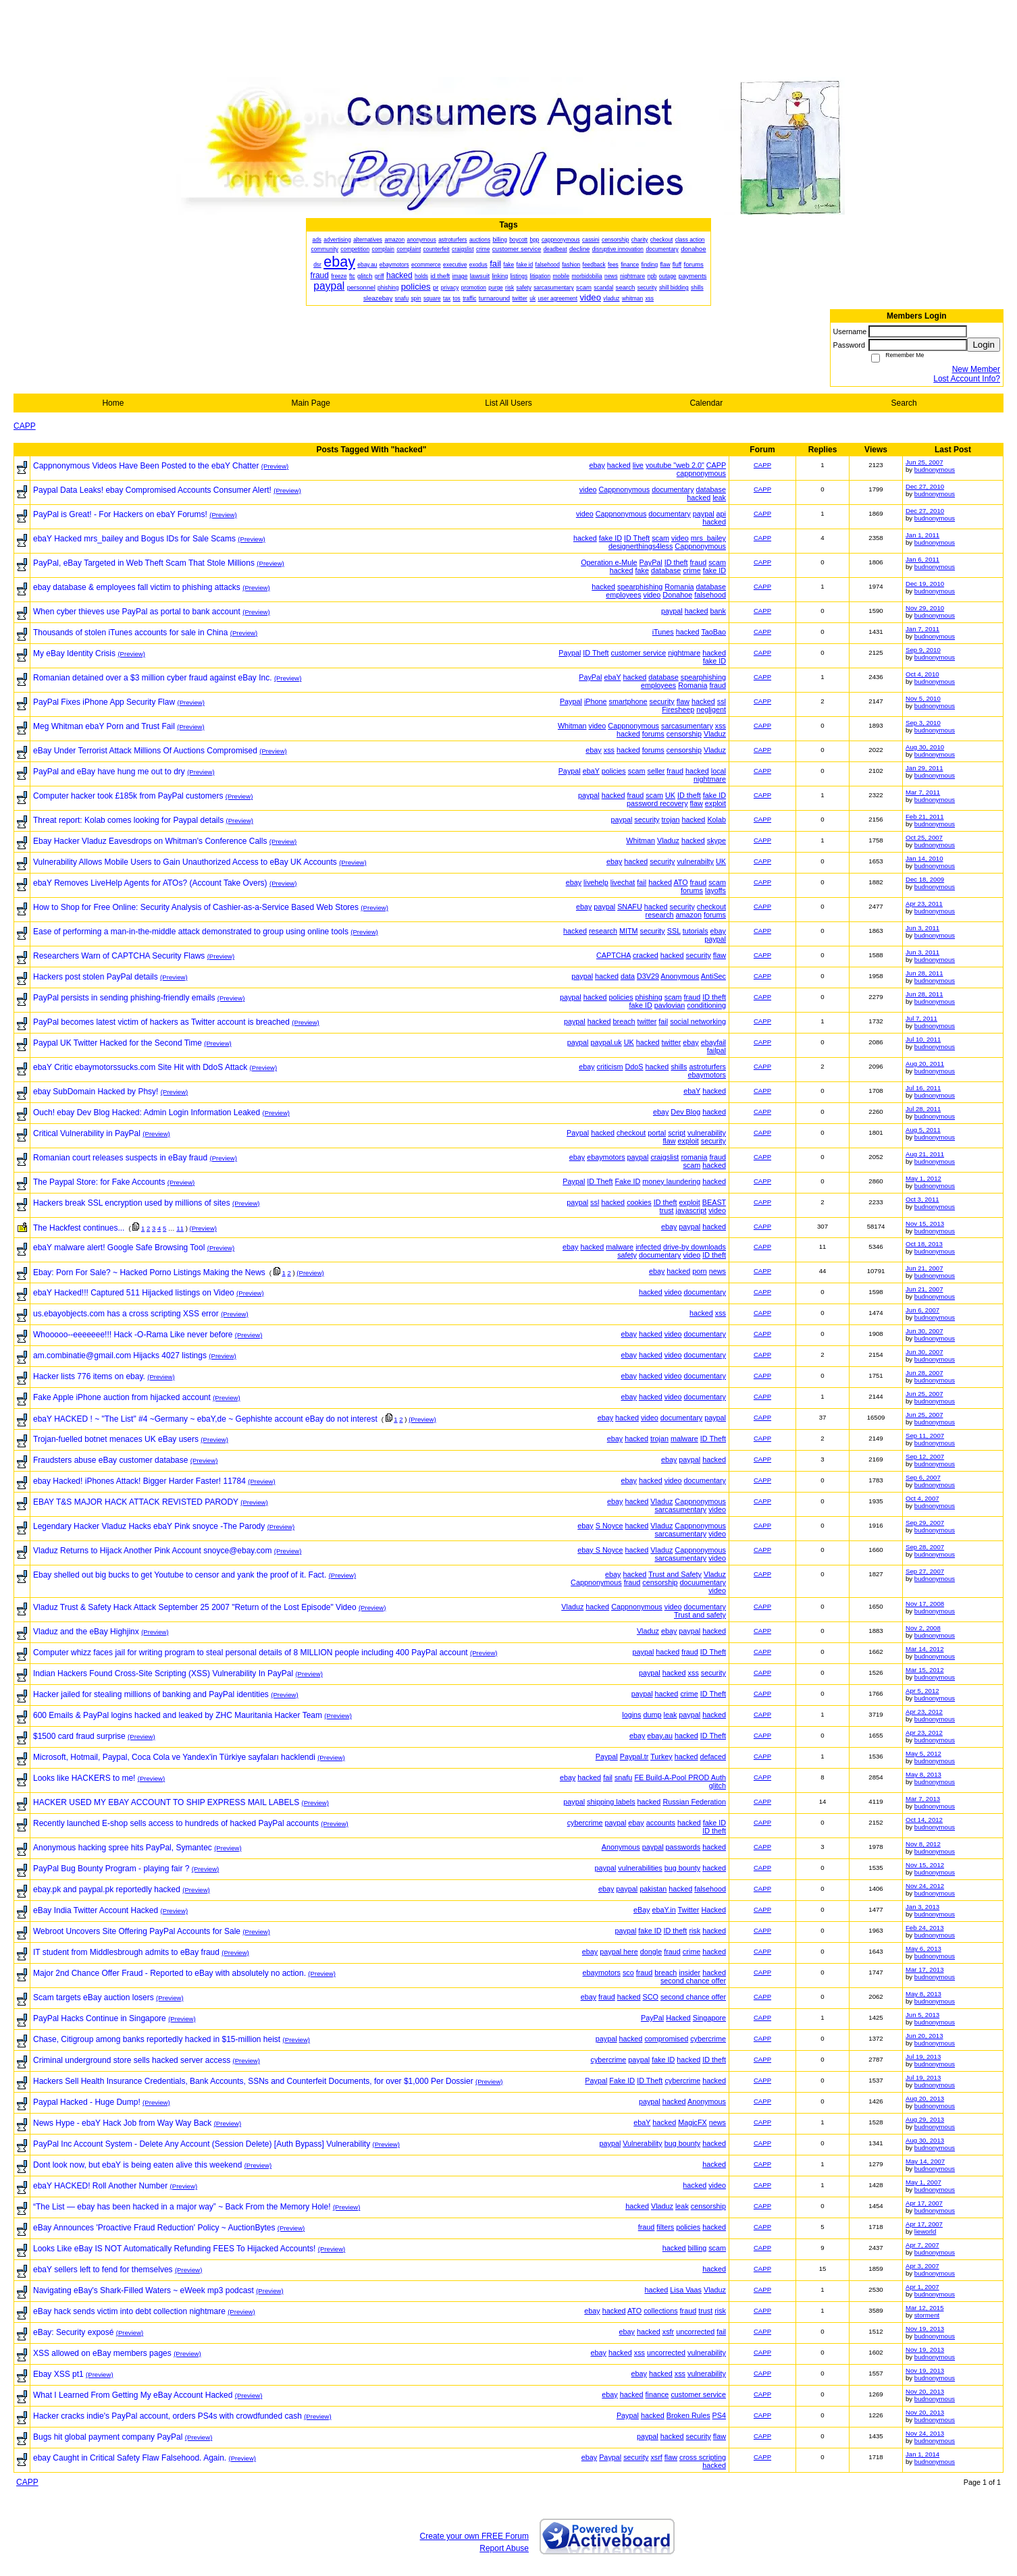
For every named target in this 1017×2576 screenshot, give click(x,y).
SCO (650, 1997)
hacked (619, 465)
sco (628, 1972)
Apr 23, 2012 (924, 1711)
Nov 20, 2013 (925, 2391)
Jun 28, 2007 (924, 1372)
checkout (711, 907)
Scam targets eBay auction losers (93, 1997)
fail (641, 882)
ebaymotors (707, 1075)
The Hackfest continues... (78, 1228)
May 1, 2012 (923, 1178)
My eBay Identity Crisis (74, 653)
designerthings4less (640, 546)
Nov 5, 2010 (923, 698)
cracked (645, 955)
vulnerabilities (640, 1868)
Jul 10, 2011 (923, 1039)
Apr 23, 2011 (924, 903)
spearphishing (639, 587)
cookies (639, 1202)
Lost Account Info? (966, 378)
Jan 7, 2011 (922, 629)
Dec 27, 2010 (925, 486)
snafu (623, 1777)
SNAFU (629, 907)
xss (720, 726)
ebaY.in (664, 1910)
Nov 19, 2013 (925, 2328)
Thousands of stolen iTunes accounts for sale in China (130, 632)
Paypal (569, 653)
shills (679, 1067)
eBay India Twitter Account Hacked (95, 1910)
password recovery (657, 803)
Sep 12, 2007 (925, 1456)
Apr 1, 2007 (922, 2286)
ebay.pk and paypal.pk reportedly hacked (106, 1889)
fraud (698, 562)
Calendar (706, 403)
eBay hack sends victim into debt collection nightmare (129, 2311)
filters (665, 2227)
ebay (596, 465)
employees (623, 595)
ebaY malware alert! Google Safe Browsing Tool (119, 1247)
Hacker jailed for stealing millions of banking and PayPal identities (151, 1694)
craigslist (664, 1157)
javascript (691, 1210)
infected (648, 1247)
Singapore (709, 2018)
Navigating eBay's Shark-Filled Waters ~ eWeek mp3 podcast (143, 2290)
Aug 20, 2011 (925, 1063)
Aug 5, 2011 (923, 1129)
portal (657, 1133)
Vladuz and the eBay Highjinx (86, 1631)
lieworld (925, 2231)
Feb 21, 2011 (925, 816)
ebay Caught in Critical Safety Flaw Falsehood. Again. (129, 2458)
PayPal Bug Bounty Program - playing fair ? (111, 1868)
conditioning (706, 1005)
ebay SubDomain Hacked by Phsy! (95, 1091)
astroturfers (707, 1067)
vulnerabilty (695, 861)
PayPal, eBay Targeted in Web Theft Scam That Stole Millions (144, 563)
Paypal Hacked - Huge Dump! (86, 2102)
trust (667, 1210)
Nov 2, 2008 (923, 1628)
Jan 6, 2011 (922, 559)
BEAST (714, 1202)
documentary (673, 489)
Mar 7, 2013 (923, 1798)
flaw (683, 701)
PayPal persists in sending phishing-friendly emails (124, 997)
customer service (639, 653)
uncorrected (695, 2332)
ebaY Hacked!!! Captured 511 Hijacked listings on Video (133, 1292)
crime (691, 570)
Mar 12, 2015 (925, 2307)
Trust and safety (700, 1615)
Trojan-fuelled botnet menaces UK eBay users (116, 1439)
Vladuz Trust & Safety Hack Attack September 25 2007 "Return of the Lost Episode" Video (195, 1607)
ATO (680, 882)
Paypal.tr (634, 1756)
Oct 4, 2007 (922, 1498)
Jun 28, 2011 (924, 973)
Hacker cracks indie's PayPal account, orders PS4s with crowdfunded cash (167, 2416)
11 (180, 1228)
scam (660, 538)
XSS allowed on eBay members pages (102, 2353)
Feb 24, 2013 (925, 1927)
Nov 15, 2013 (925, 1223)
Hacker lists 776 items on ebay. (89, 1376)
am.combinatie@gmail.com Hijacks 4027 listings (120, 1355)
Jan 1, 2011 (922, 535)
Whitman (572, 726)
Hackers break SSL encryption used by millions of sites (131, 1203)
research (660, 915)
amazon (689, 915)
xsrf (656, 2457)
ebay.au (660, 1736)
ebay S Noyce (600, 1550)
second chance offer (693, 1981)
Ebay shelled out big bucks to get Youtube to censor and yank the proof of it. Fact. (179, 1575)
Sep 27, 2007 (925, 1571)
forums (653, 734)
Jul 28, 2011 (923, 1108)
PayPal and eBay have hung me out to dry (109, 771)
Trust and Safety (675, 1574)
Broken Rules (688, 2415)
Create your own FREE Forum (474, 2536)
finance (657, 2394)
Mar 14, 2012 (925, 1649)
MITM (628, 931)
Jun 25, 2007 (924, 462)
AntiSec (713, 976)
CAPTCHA (613, 955)
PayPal (651, 562)
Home (113, 403)
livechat (622, 882)
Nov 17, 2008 (925, 1603)
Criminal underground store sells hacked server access (131, 2060)
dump (653, 1715)
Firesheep (678, 709)
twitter (647, 1021)
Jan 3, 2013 (922, 1906)
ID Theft (637, 538)
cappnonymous (701, 473)
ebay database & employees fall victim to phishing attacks (136, 587)
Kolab (716, 819)
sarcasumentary (687, 726)
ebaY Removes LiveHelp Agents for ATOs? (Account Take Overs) (150, 883)
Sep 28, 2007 (925, 1547)
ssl (721, 701)
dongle (651, 1952)
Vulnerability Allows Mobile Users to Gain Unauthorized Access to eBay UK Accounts (185, 862)
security (662, 701)
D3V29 (648, 976)
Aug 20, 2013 (925, 2098)
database (711, 489)
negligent (711, 709)
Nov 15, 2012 (925, 1865)
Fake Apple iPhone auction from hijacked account (122, 1397)
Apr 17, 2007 (924, 2203)
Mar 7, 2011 (923, 792)
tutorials (695, 931)
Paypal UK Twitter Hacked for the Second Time (117, 1043)
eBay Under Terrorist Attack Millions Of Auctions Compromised (145, 750)
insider (689, 1972)
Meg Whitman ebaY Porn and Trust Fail (104, 726)
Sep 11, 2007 (925, 1435)
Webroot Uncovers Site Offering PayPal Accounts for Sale (136, 1931)
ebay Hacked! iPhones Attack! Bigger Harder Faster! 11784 (139, 1481)
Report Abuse (504, 2548)
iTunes (663, 632)
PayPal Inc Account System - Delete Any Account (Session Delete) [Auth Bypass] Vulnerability (201, 2144)
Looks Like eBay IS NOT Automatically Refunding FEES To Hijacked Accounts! (174, 2248)
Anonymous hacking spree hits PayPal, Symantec (122, 1847)
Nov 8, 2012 (923, 1844)
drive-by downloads (694, 1247)
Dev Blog (685, 1112)
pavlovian (669, 1005)
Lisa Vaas (686, 2290)
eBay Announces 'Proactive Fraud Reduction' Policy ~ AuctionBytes (154, 2227)
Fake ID (628, 1181)
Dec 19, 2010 (925, 583)
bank (718, 611)
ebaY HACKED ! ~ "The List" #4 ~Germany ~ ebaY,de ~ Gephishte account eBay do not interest (205, 1419)
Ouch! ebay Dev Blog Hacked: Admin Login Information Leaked (146, 1112)
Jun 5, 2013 (922, 2014)
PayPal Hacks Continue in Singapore (99, 2018)
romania (694, 1157)
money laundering (671, 1181)
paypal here (618, 1952)
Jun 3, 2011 (922, 928)
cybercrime (585, 1823)
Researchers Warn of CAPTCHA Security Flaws (119, 956)
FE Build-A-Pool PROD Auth (680, 1777)
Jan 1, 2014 (922, 2454)
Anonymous (679, 976)
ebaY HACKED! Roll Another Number (100, 2186)
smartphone (628, 701)
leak (719, 497)
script (676, 1133)
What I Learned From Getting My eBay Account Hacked (132, 2395)
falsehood (710, 595)
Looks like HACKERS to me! (84, 1778)
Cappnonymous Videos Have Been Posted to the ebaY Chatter (146, 466)
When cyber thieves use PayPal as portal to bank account (136, 611)
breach (624, 1021)
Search (904, 403)
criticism (610, 1067)
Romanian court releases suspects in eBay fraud (120, 1157)
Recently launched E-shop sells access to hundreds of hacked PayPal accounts (176, 1823)
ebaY (612, 677)
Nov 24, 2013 (925, 2433)
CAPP (25, 426)
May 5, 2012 (923, 1753)
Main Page (311, 403)
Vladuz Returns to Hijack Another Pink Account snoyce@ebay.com (152, 1550)
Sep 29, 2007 (925, 1522)
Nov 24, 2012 (925, 1885)
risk (694, 1931)
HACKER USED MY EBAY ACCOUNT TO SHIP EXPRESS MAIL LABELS (166, 1802)
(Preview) (275, 466)
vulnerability (706, 1133)
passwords (683, 1847)
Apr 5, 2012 (922, 1690)
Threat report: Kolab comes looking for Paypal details (128, 820)
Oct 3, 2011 (922, 1199)
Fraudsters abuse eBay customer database (110, 1460)
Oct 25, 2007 (924, 837)
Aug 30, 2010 (925, 747)
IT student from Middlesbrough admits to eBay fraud (126, 1952)
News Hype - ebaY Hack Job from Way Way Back (122, 2123)
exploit (715, 803)
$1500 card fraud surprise (79, 1736)
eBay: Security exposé (73, 2332)
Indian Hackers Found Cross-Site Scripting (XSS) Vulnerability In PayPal (163, 1673)
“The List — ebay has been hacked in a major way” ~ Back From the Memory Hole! (182, 2206)
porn (699, 1271)
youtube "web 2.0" (675, 465)
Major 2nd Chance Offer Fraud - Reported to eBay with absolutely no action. (169, 1973)
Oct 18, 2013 (924, 1243)
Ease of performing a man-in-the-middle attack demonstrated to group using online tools (190, 931)
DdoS (634, 1067)
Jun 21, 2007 (924, 1268)
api (721, 514)
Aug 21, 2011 (925, 1154)
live (638, 465)
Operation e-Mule (609, 562)
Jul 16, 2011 (923, 1088)
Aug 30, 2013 (925, 2140)
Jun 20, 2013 (924, 2035)
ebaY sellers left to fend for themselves (103, 2269)
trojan (671, 819)
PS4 (719, 2415)
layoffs (715, 890)
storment (926, 2315)
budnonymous (934, 469)
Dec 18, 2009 (925, 879)
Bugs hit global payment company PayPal (107, 2437)
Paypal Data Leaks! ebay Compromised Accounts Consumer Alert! (152, 490)
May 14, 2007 (925, 2161)
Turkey (661, 1756)
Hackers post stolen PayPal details (95, 977)
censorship (684, 734)
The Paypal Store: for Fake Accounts (99, 1182)
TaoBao (713, 632)
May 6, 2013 (923, 1948)
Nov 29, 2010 (925, 608)
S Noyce (609, 1526)
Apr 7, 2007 (922, 2245)
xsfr (668, 2332)
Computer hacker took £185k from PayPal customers (128, 796)
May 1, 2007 (923, 2182)
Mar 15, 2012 (925, 1669)
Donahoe (677, 595)
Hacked (713, 1910)
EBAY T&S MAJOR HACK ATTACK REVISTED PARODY (135, 1502)
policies (614, 771)
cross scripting (702, 2457)
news (717, 1271)
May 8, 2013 (923, 1774)
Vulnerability (642, 2143)
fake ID (610, 538)
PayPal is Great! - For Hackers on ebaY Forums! (120, 514)
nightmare (684, 653)
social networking (698, 1021)
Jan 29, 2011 (924, 768)
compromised (666, 2039)
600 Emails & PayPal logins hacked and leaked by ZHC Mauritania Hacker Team (177, 1715)
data (628, 976)
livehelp (595, 882)
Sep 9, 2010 (923, 649)
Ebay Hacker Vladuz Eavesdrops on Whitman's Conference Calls (150, 841)
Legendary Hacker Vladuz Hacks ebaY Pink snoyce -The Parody (149, 1526)
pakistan (653, 1889)
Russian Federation (694, 1802)
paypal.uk (606, 1042)
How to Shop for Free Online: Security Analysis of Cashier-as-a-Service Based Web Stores (196, 907)
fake (642, 570)
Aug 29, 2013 (925, 2119)
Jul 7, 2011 (921, 1018)
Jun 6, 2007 (922, 1310)
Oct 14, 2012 (924, 1819)
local (718, 771)
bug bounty (682, 1868)
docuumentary (703, 1582)
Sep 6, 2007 (923, 1477)
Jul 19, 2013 (923, 2056)
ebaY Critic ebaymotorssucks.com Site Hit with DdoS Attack (140, 1067)
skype (716, 840)
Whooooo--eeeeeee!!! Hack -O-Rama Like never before (132, 1334)
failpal (716, 1050)
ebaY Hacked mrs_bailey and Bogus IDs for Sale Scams (134, 538)
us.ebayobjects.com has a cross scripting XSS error (126, 1313)
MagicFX (692, 2122)
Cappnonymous (624, 489)
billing (697, 2248)
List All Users (508, 403)
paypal (703, 514)
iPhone (595, 701)
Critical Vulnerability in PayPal (86, 1133)
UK (670, 795)
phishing (648, 997)
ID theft (676, 562)
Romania (679, 587)
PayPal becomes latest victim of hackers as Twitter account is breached (161, 1022)
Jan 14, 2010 (924, 858)
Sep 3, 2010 (923, 722)
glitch (717, 1785)
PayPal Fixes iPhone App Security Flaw (104, 702)
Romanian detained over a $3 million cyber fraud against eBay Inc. (152, 677)
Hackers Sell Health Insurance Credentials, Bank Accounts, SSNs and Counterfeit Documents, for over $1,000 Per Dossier (253, 2081)
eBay (641, 1910)
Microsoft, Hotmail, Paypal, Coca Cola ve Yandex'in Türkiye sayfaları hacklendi (174, 1757)
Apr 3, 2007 (922, 2266)
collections (660, 2311)
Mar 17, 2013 (925, 1969)
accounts (660, 1823)
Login (983, 345)
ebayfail (713, 1042)
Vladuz (715, 734)
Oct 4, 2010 (922, 674)
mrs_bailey (708, 538)
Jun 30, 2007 (924, 1331)
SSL (674, 931)
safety (627, 1255)
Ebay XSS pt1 (58, 2374)
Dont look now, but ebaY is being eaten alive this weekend (137, 2165)
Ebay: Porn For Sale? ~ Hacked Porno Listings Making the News (149, 1272)
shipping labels (611, 1802)
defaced (713, 1756)
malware (619, 1247)
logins (631, 1715)
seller (656, 771)
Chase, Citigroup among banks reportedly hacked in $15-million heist (156, 2039)
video (588, 489)
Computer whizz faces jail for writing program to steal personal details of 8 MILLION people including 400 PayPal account (250, 1652)
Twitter (689, 1910)
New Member (976, 369)
